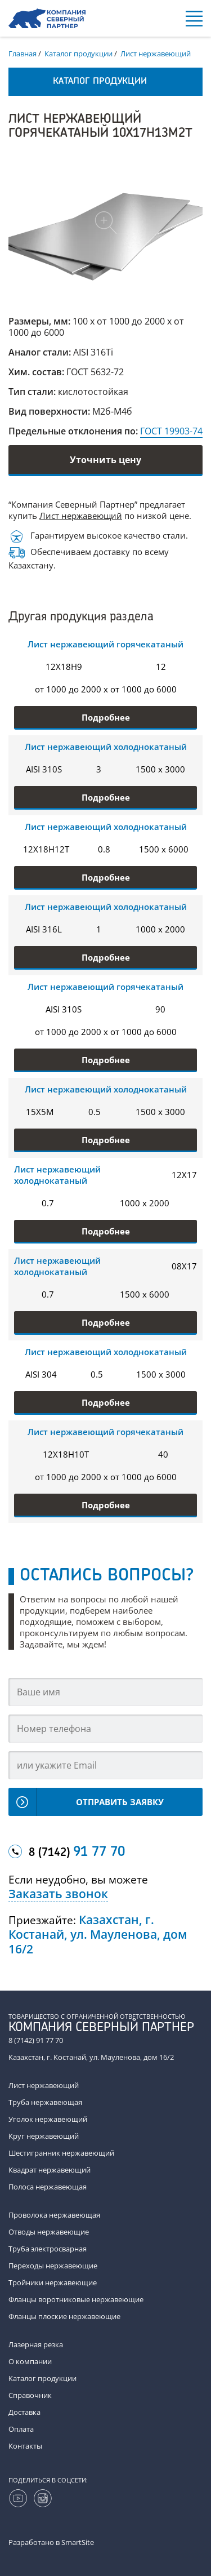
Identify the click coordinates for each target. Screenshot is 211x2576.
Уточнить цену (105, 460)
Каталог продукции (42, 2378)
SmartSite (77, 2542)
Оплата (21, 2429)
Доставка (24, 2412)
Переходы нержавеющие (52, 2265)
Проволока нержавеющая (54, 2215)
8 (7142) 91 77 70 (35, 2040)
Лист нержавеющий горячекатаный (105, 644)
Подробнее (106, 717)
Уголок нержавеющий (47, 2119)
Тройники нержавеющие (52, 2282)
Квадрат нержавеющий (49, 2170)
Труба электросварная (47, 2249)
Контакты (25, 2446)
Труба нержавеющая (45, 2102)
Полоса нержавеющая (47, 2187)
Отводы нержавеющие (48, 2232)
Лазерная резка (35, 2344)
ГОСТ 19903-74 (171, 431)
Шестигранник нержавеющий (61, 2153)
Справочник (30, 2395)
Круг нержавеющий (43, 2136)
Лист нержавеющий (80, 515)
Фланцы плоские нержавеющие (64, 2316)
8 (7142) (77, 1852)
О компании (30, 2361)
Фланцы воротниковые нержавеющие (75, 2299)
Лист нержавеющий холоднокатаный (106, 746)
